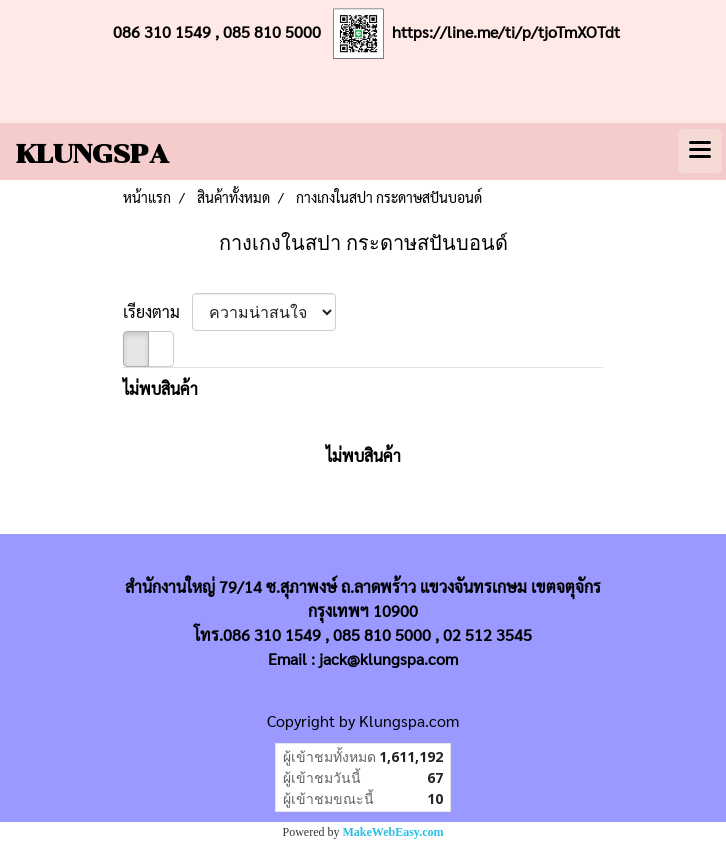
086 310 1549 (162, 31)
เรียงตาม (157, 311)
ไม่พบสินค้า (160, 388)
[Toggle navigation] (700, 151)
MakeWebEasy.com (393, 832)
